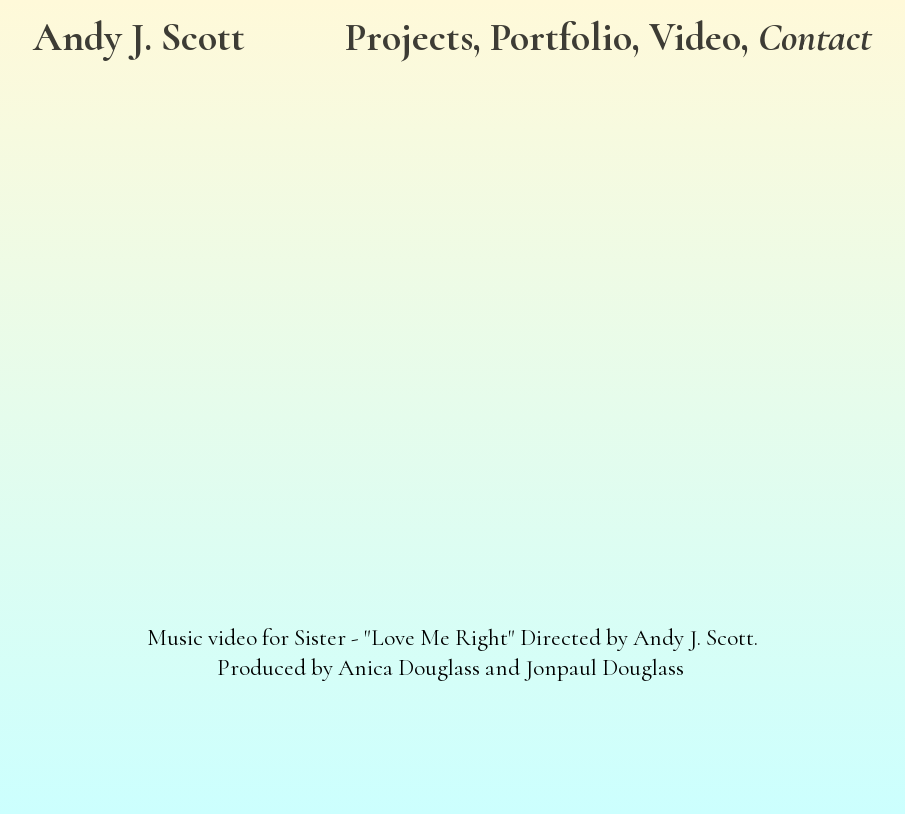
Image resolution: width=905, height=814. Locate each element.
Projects (409, 37)
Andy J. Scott (139, 37)
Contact (815, 37)
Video (695, 37)
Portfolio (561, 37)
